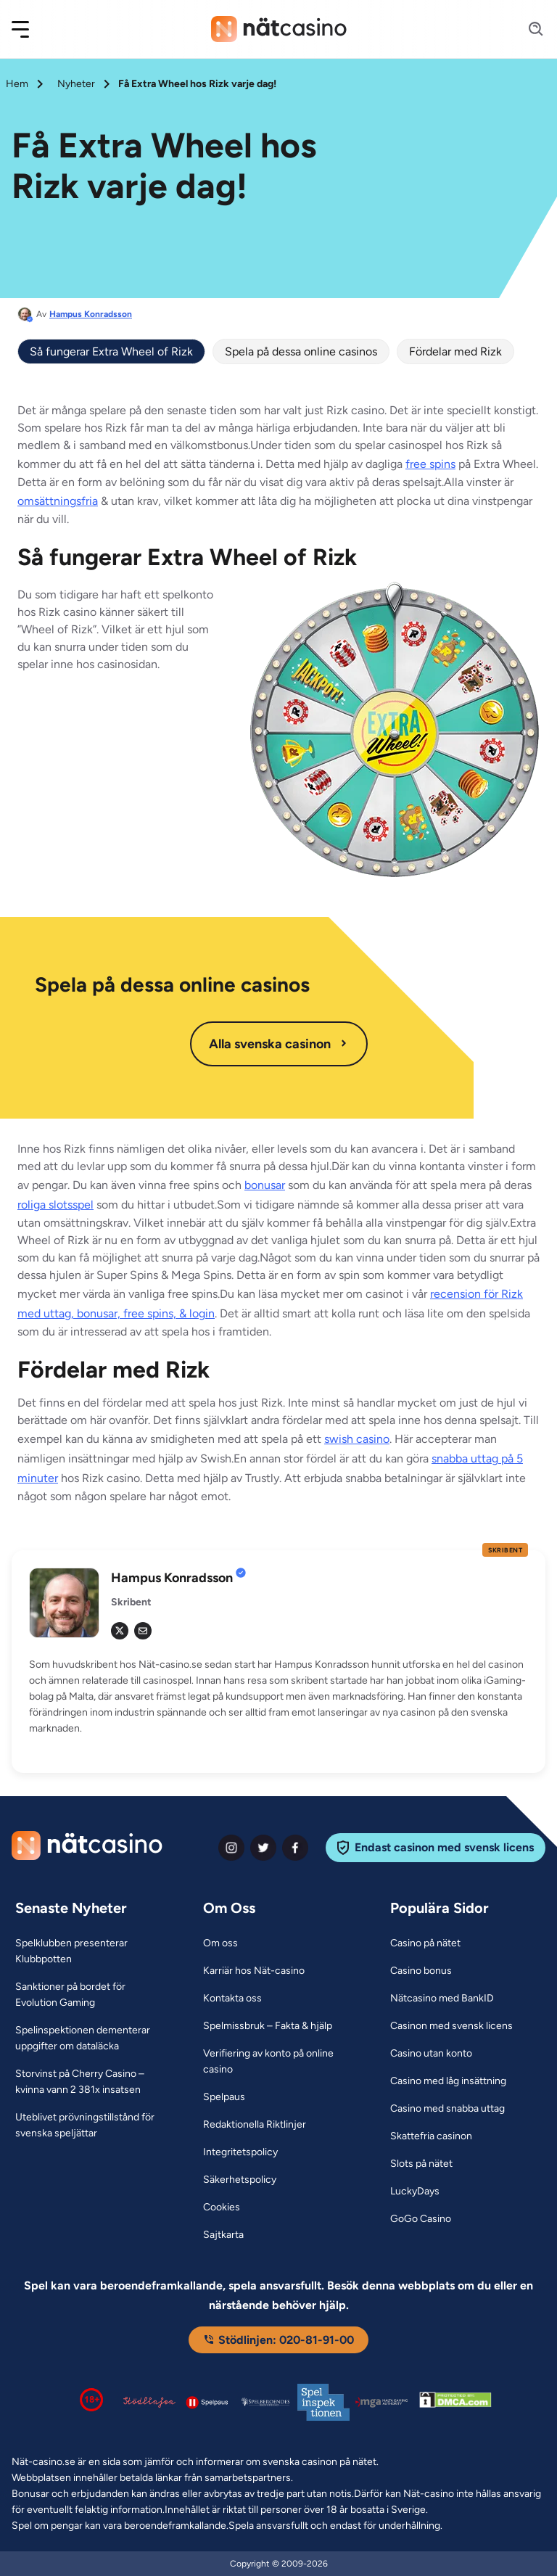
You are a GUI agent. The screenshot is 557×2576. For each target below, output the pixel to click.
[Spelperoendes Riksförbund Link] (265, 2401)
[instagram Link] (231, 1848)
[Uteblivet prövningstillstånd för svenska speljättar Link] (91, 2125)
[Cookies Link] (221, 2207)
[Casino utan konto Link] (431, 2054)
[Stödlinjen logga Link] (149, 2402)
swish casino (356, 1439)
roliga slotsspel (55, 1204)
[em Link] (143, 1630)
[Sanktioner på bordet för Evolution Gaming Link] (91, 1995)
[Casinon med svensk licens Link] (451, 2026)
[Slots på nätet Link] (421, 2164)
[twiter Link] (263, 1848)
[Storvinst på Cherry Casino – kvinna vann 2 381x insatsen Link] (91, 2082)
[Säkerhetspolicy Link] (239, 2180)
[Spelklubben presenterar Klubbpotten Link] (91, 1951)
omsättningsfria (57, 501)
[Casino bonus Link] (421, 1971)
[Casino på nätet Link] (425, 1943)
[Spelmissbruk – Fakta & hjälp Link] (267, 2026)
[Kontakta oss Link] (232, 1999)
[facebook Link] (295, 1848)
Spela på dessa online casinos (301, 351)
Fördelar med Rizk (455, 351)
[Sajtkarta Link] (223, 2235)
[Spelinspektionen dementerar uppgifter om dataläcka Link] (91, 2038)
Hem (17, 84)
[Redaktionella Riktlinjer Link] (254, 2125)
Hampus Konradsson (90, 314)
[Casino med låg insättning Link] (448, 2081)
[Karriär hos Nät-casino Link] (254, 1971)
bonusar (264, 1185)
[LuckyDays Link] (415, 2192)
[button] (30, 29)
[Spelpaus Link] (224, 2097)
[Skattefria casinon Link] (431, 2136)
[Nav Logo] (279, 29)
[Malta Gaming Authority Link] (381, 2402)
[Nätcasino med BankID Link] (442, 1999)
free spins (430, 464)
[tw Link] (119, 1630)
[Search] (527, 29)
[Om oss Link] (220, 1943)
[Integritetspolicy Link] (240, 2152)
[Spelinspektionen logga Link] (323, 2402)
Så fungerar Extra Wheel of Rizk (111, 351)
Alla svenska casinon (279, 1044)
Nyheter (76, 84)
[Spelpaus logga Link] (207, 2402)
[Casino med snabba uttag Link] (447, 2109)
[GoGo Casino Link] (420, 2219)
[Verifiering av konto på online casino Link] (279, 2062)
